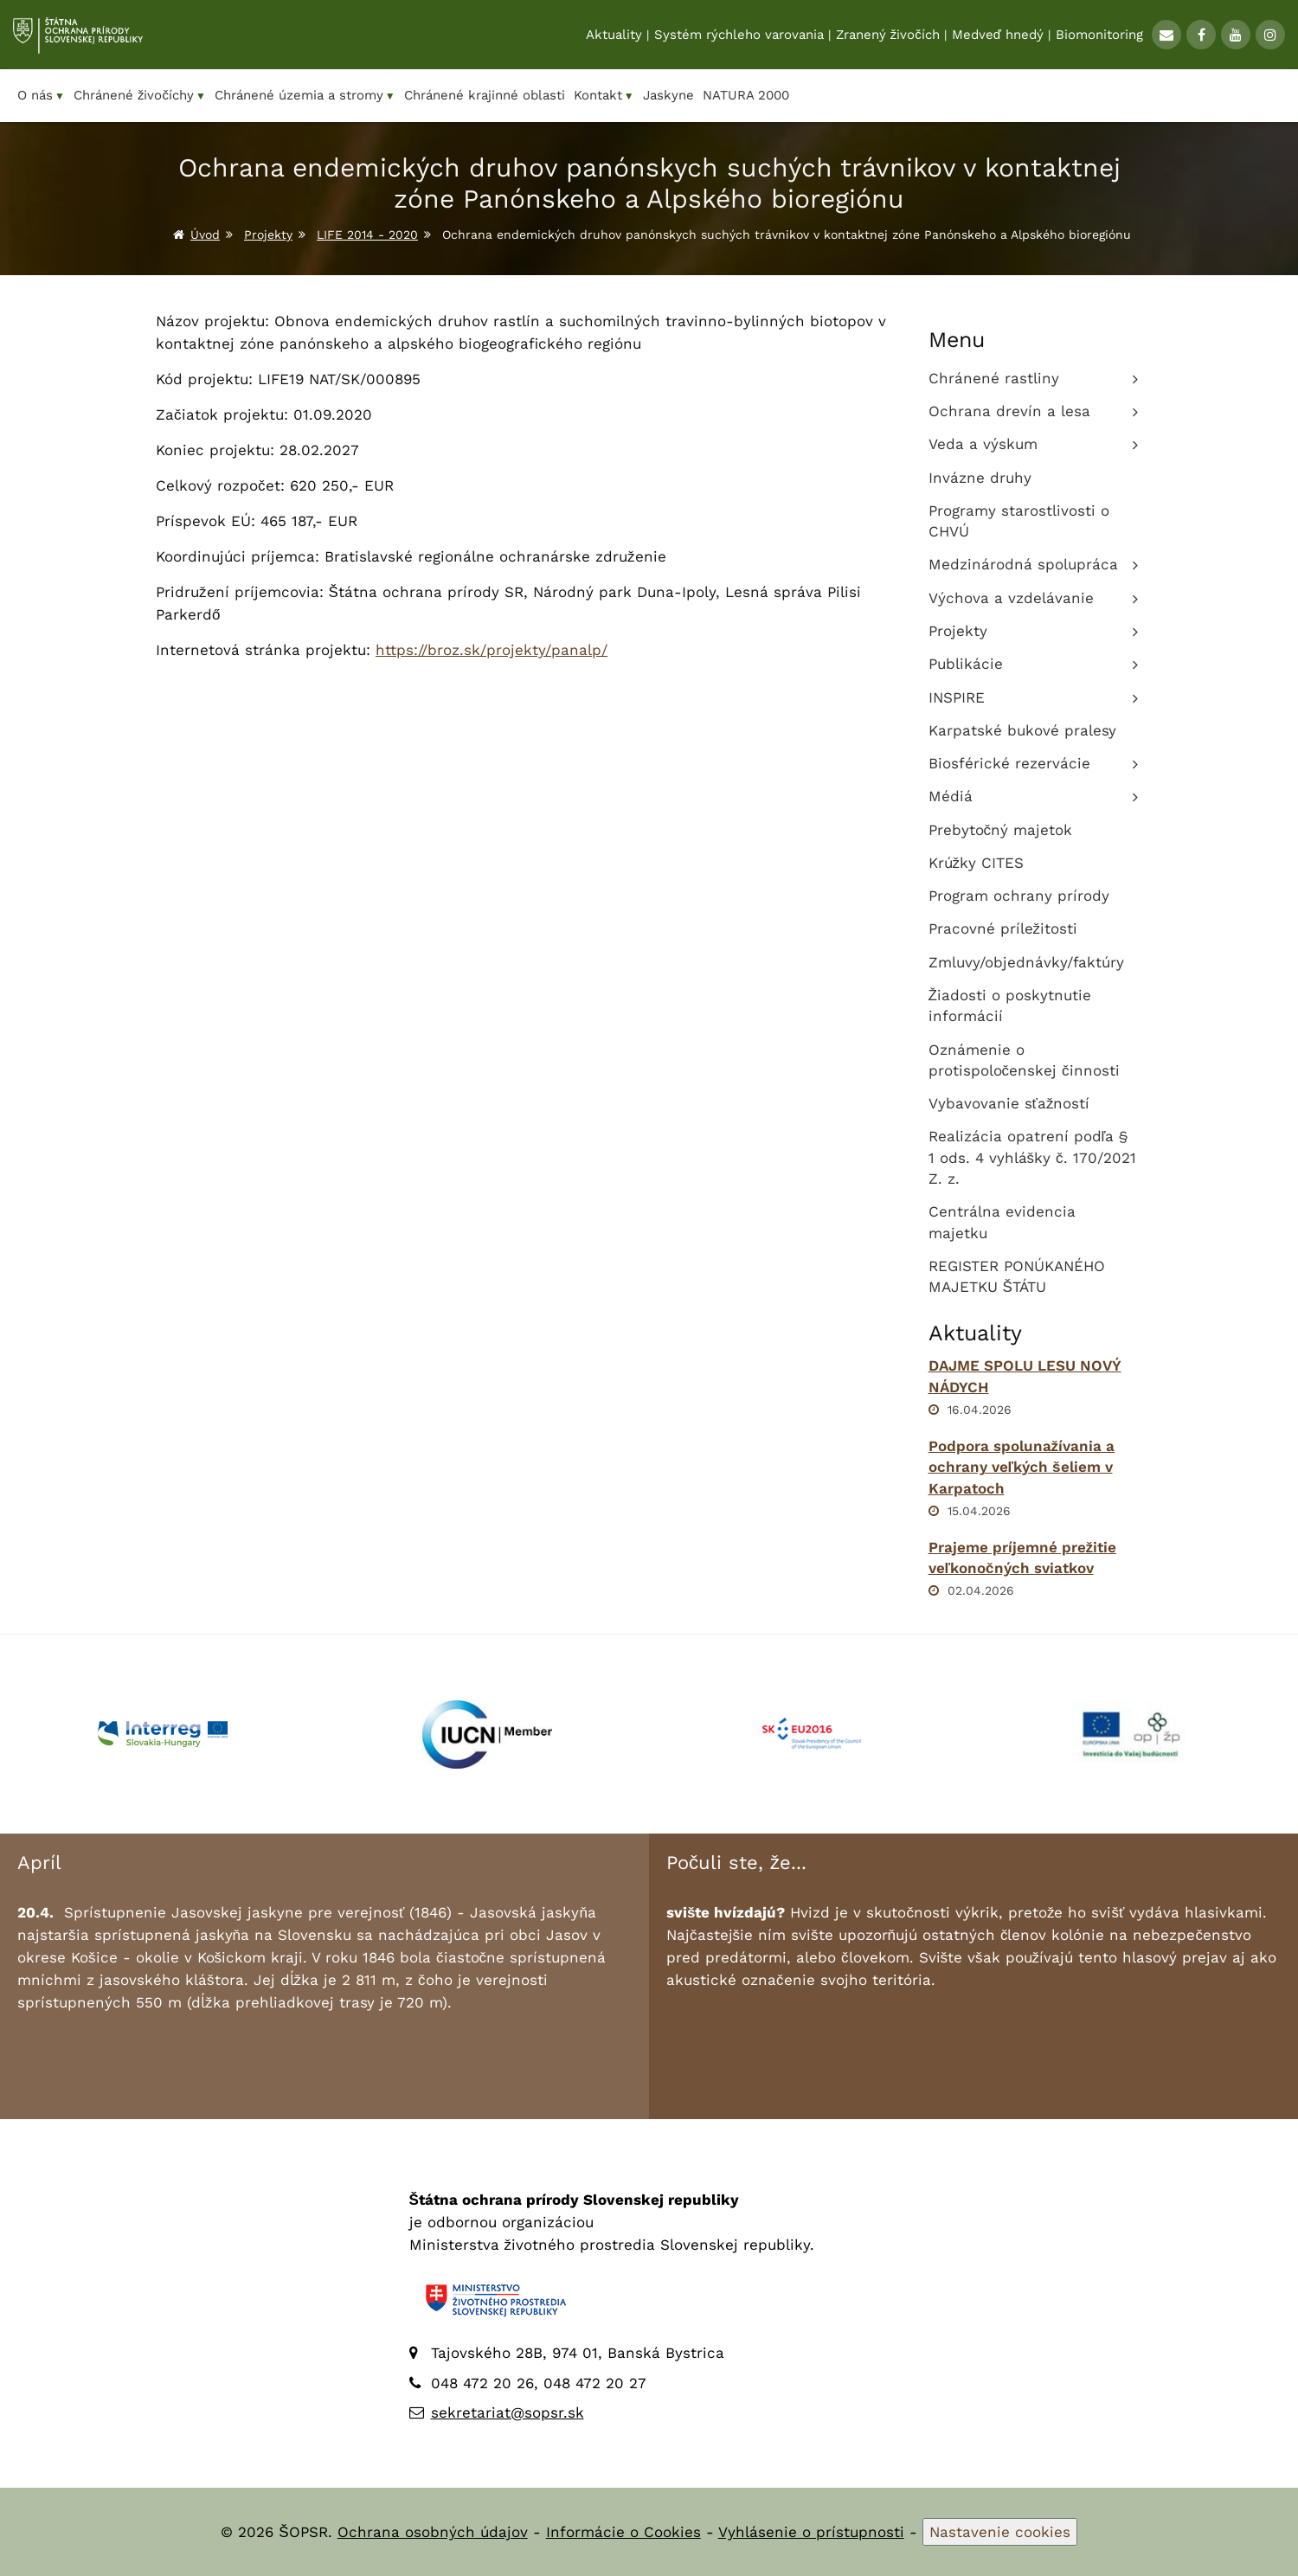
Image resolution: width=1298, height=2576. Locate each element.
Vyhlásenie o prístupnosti (811, 2532)
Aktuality (614, 35)
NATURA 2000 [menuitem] (746, 95)
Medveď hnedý (998, 35)
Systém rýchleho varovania (739, 35)
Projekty (268, 234)
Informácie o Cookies (623, 2532)
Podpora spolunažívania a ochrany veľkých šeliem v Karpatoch (1022, 1467)
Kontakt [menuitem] (604, 95)
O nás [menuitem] (41, 95)
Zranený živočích (888, 35)
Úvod (205, 234)
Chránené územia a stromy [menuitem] (305, 95)
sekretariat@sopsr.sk (507, 2412)
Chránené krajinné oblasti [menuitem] (484, 95)
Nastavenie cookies (999, 2532)
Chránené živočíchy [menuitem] (140, 95)
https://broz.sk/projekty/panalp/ (491, 649)
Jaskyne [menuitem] (668, 95)
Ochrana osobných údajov (432, 2532)
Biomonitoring (1099, 35)
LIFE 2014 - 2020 (367, 234)
